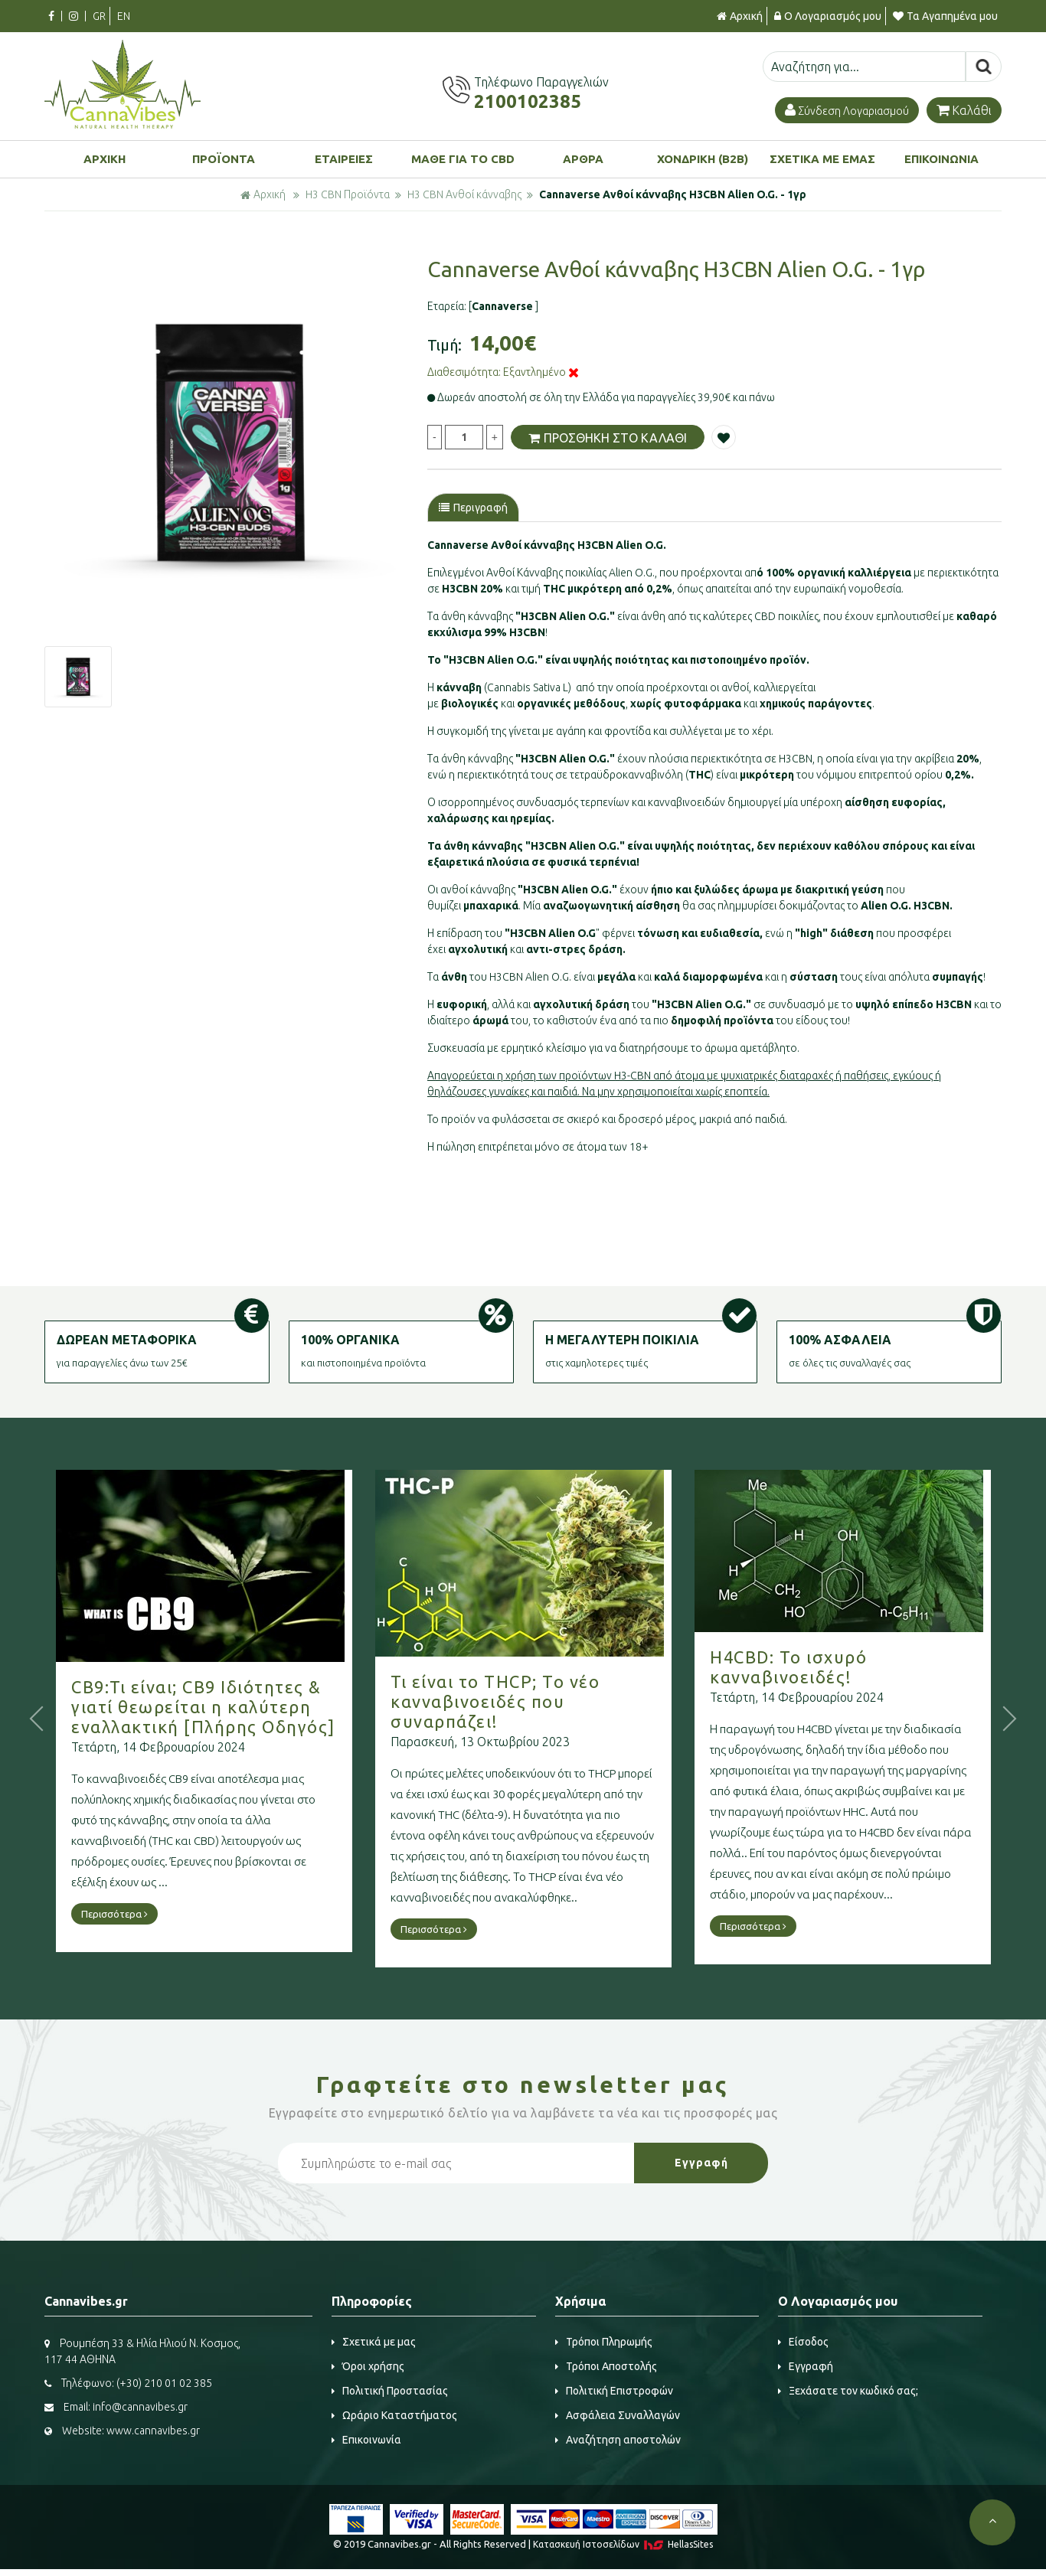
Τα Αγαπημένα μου (945, 16)
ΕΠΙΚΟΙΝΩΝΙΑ (941, 158)
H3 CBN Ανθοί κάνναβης (464, 194)
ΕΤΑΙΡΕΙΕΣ (344, 158)
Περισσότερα (157, 1913)
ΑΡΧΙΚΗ (104, 158)
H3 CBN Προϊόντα (348, 194)
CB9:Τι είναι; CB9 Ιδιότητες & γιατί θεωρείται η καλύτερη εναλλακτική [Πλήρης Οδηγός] (246, 1706)
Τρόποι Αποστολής (606, 2366)
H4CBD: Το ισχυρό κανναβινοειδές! (831, 1666)
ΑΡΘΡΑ (583, 158)
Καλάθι (964, 110)
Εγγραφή (805, 2366)
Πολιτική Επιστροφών (614, 2391)
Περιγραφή (473, 507)
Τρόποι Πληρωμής (603, 2342)
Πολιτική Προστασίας (390, 2391)
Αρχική (740, 16)
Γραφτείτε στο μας (523, 2085)
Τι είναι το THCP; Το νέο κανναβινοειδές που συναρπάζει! (537, 1701)
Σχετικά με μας (374, 2342)
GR (99, 16)
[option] (231, 444)
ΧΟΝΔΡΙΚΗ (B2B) (702, 158)
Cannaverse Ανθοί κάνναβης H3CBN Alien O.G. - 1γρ (672, 194)
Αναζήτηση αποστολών (618, 2440)
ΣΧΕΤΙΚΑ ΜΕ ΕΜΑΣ (822, 158)
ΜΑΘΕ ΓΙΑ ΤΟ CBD (463, 158)
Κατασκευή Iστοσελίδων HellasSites (623, 2544)
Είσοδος (803, 2342)
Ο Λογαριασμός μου (827, 16)
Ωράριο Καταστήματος (394, 2415)
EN (123, 16)
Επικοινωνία (366, 2440)
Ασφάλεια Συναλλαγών (617, 2415)
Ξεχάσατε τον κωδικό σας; (848, 2391)
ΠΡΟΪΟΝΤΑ (223, 158)
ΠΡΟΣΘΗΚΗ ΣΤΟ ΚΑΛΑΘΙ (607, 437)
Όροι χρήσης (368, 2366)
